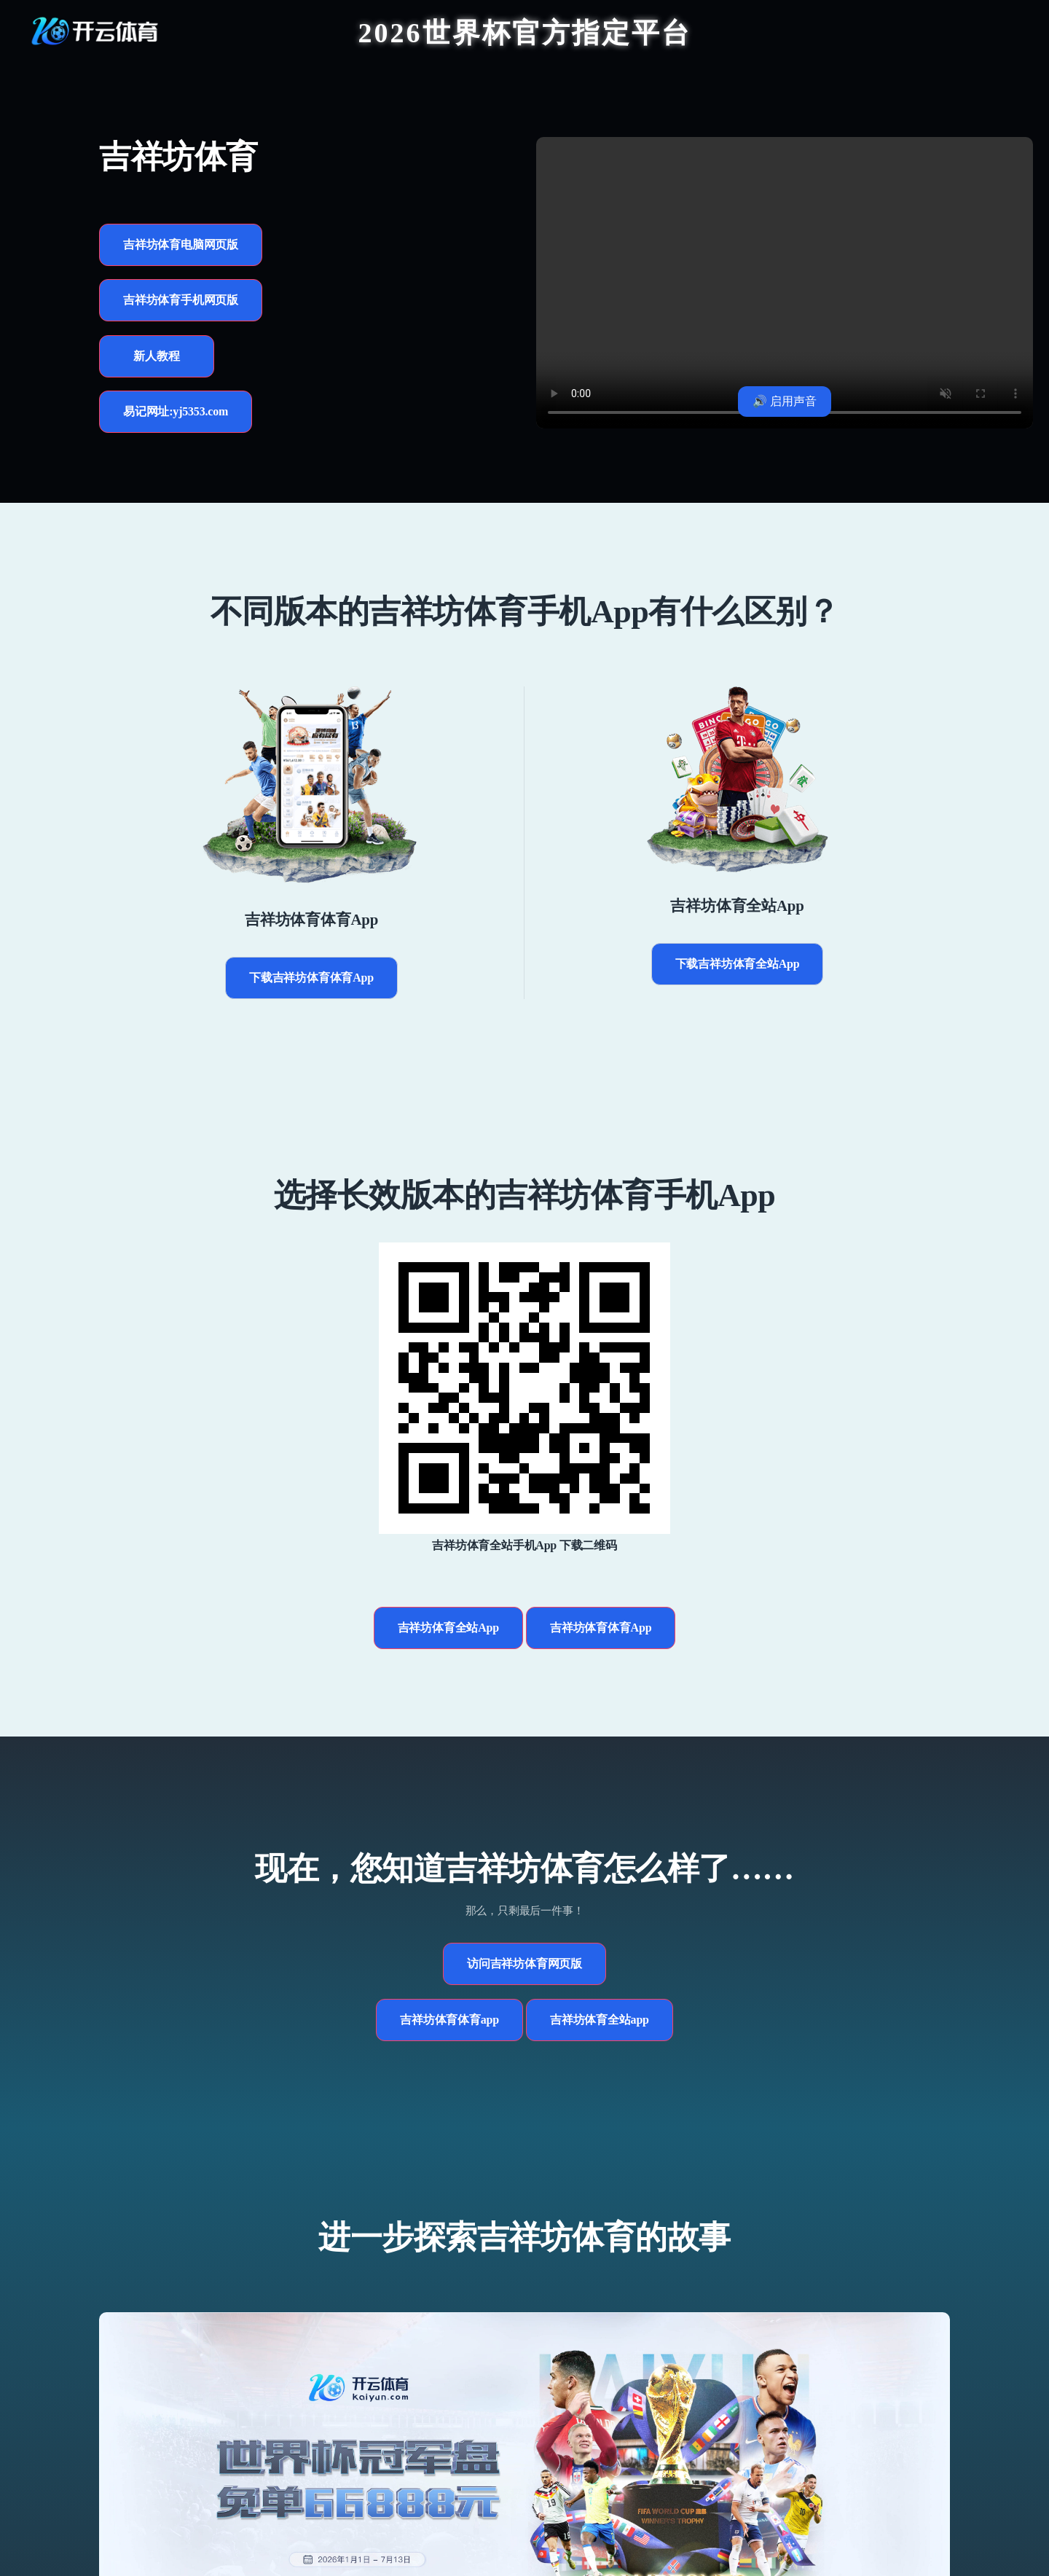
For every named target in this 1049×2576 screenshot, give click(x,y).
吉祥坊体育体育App (600, 1627)
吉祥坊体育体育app (449, 2019)
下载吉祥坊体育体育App (311, 977)
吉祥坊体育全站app (599, 2019)
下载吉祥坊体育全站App (737, 964)
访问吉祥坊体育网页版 (524, 1963)
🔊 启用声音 (785, 401)
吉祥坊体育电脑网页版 (180, 244)
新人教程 (156, 356)
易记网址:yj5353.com (175, 411)
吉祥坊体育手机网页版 (180, 300)
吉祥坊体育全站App (448, 1627)
